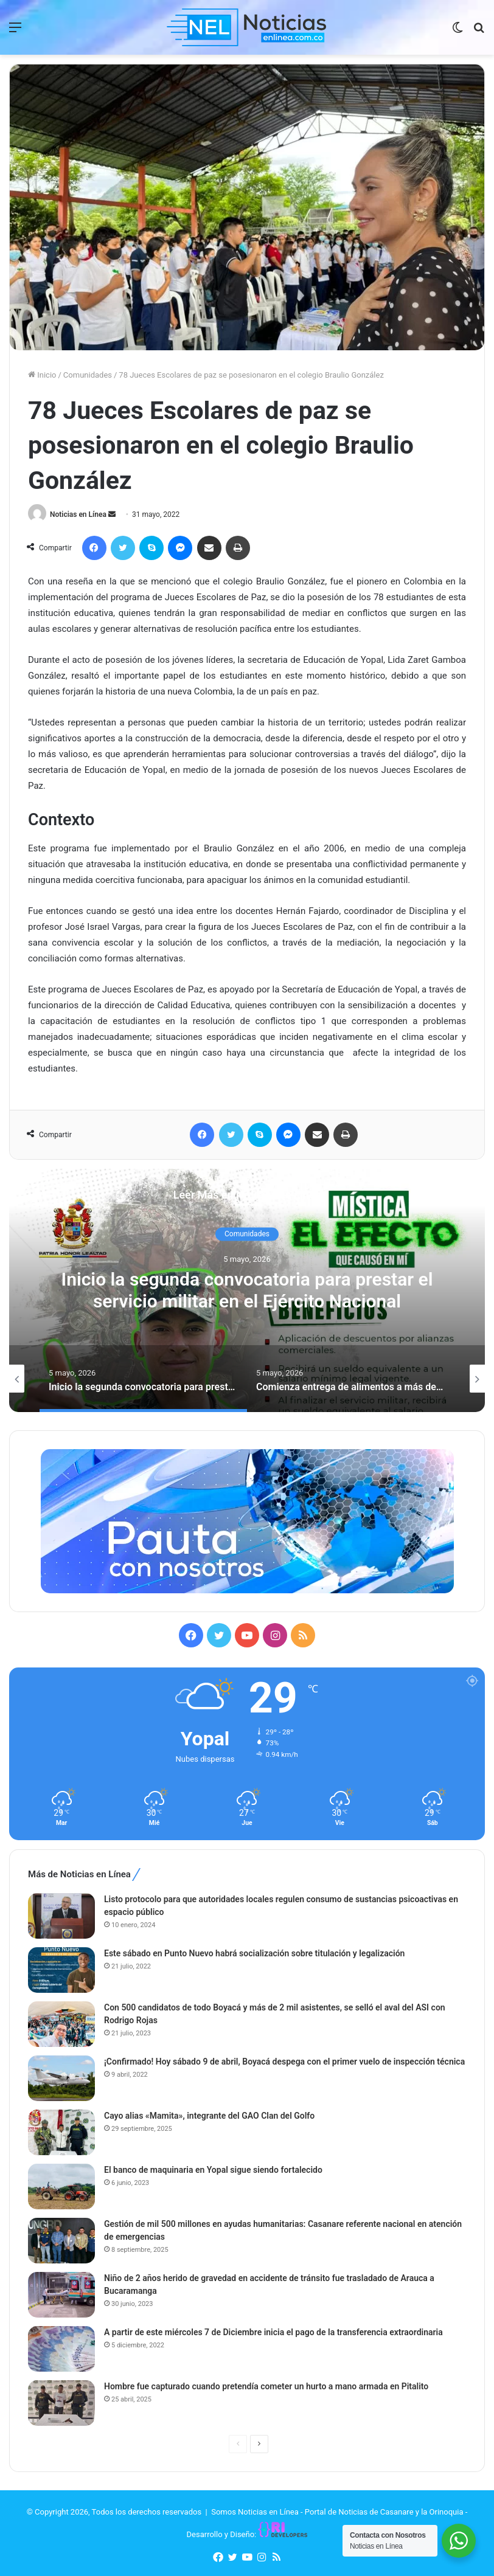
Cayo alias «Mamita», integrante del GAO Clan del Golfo (209, 2116)
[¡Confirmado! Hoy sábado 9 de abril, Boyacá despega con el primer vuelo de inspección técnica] (61, 2078)
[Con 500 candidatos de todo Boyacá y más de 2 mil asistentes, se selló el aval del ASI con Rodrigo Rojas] (61, 2024)
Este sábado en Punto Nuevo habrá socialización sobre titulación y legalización (254, 1953)
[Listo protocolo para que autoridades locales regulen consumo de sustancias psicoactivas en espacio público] (61, 1916)
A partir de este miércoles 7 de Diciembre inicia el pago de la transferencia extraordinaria (273, 2332)
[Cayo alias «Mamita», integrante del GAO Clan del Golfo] (61, 2132)
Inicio (42, 374)
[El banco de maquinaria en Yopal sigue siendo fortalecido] (61, 2186)
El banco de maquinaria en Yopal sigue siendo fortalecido (213, 2170)
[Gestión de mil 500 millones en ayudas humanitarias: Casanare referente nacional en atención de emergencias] (61, 2240)
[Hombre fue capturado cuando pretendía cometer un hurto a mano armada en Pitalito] (61, 2403)
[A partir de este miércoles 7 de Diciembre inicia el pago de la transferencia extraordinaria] (61, 2349)
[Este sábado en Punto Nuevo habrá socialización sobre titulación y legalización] (61, 1970)
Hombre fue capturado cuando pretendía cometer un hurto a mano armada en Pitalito (266, 2386)
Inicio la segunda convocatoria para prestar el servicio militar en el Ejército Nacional (247, 1290)
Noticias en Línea (78, 514)
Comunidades (87, 374)
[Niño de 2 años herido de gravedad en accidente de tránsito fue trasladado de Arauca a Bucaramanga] (61, 2295)
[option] (247, 1290)
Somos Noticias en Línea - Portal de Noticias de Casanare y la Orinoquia (337, 2511)
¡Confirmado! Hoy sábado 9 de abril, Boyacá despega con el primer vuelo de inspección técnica (284, 2061)
